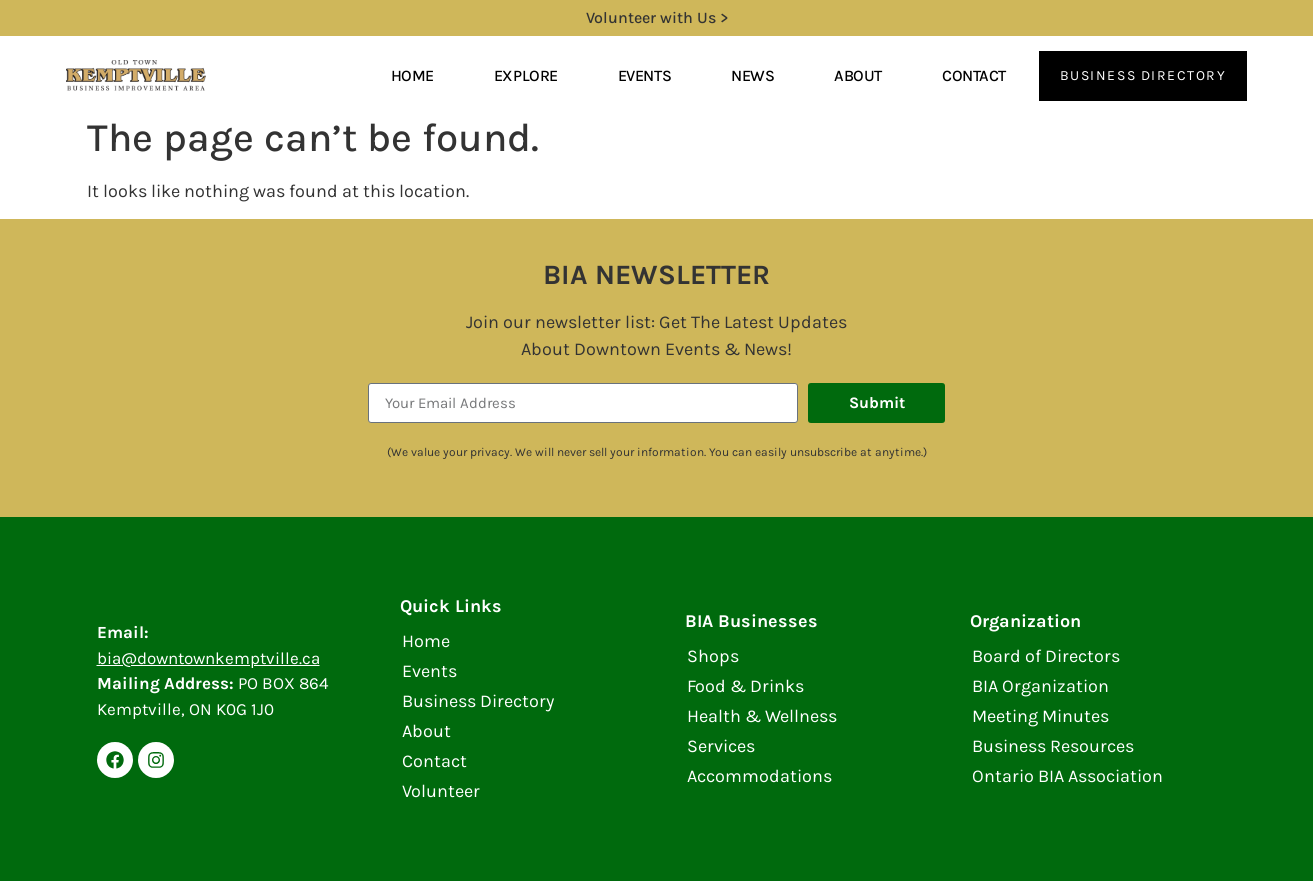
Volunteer (441, 791)
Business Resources (1053, 746)
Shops (713, 656)
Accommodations (759, 776)
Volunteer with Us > (657, 17)
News (752, 75)
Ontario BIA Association (1067, 776)
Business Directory (478, 701)
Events (644, 75)
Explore (526, 75)
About (858, 75)
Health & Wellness (762, 716)
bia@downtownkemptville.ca (208, 658)
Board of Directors (1046, 656)
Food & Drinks (745, 686)
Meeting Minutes (1040, 716)
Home (412, 75)
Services (721, 746)
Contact (974, 75)
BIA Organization (1040, 686)
